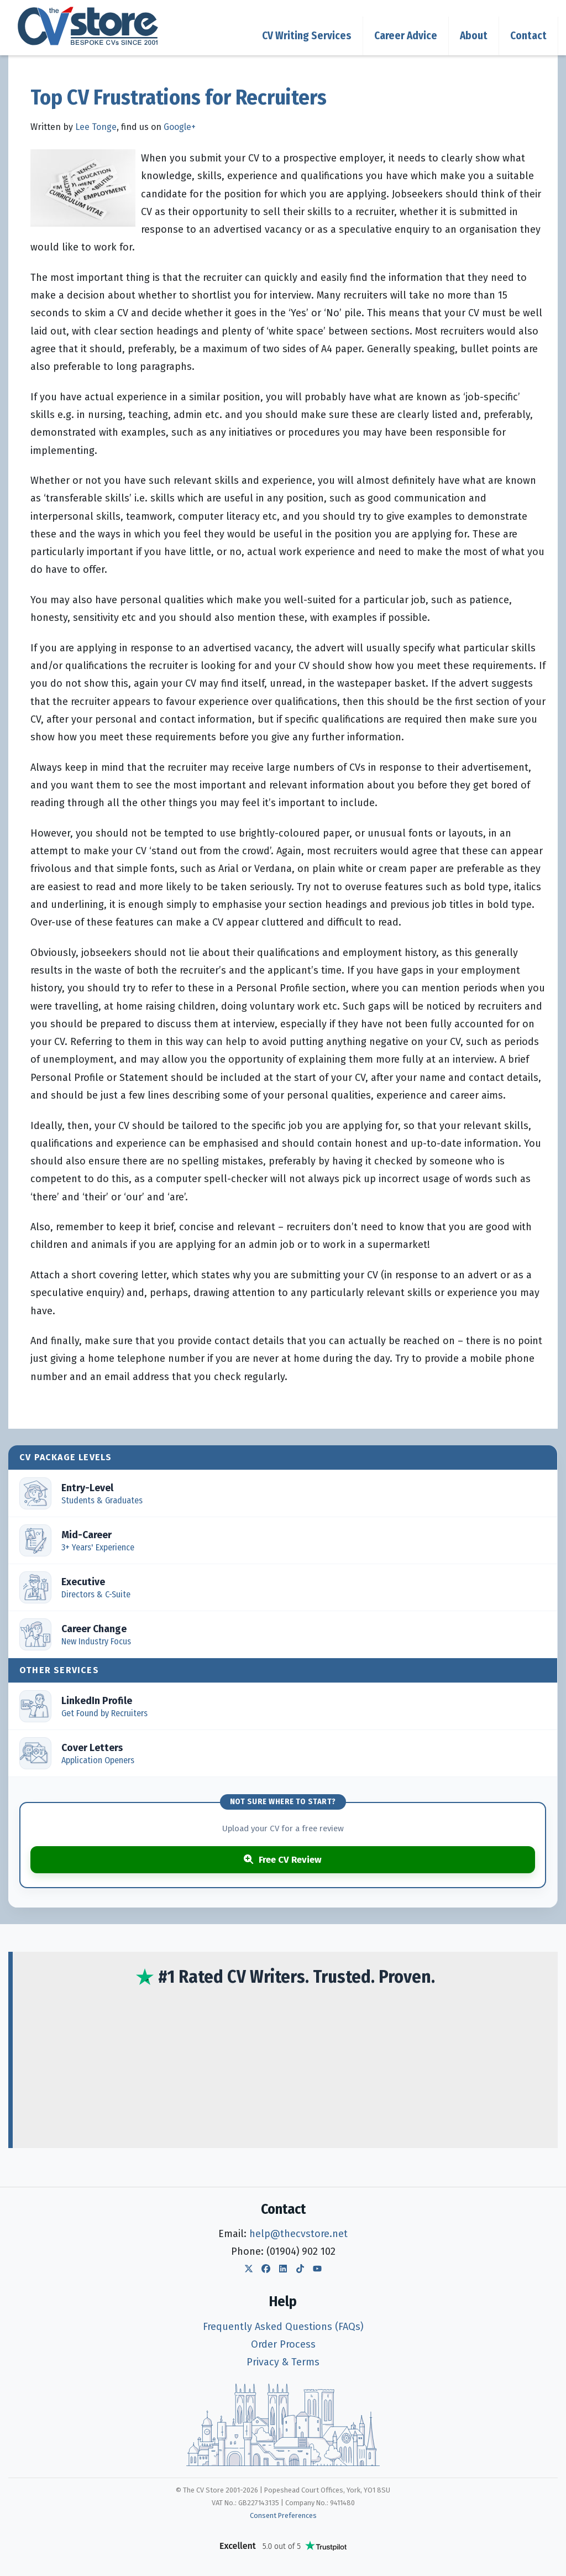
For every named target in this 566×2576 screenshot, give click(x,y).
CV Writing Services (307, 35)
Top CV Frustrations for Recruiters (178, 97)
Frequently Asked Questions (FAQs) (283, 2327)
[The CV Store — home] (88, 26)
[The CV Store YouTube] (317, 2270)
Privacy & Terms (283, 2362)
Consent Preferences (283, 2515)
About (474, 35)
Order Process (283, 2344)
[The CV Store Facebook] (265, 2270)
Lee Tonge (96, 127)
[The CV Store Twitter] (248, 2270)
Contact (528, 35)
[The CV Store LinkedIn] (283, 2270)
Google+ (180, 127)
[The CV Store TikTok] (300, 2270)
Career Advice (405, 35)
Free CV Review (283, 1859)
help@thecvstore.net (298, 2234)
